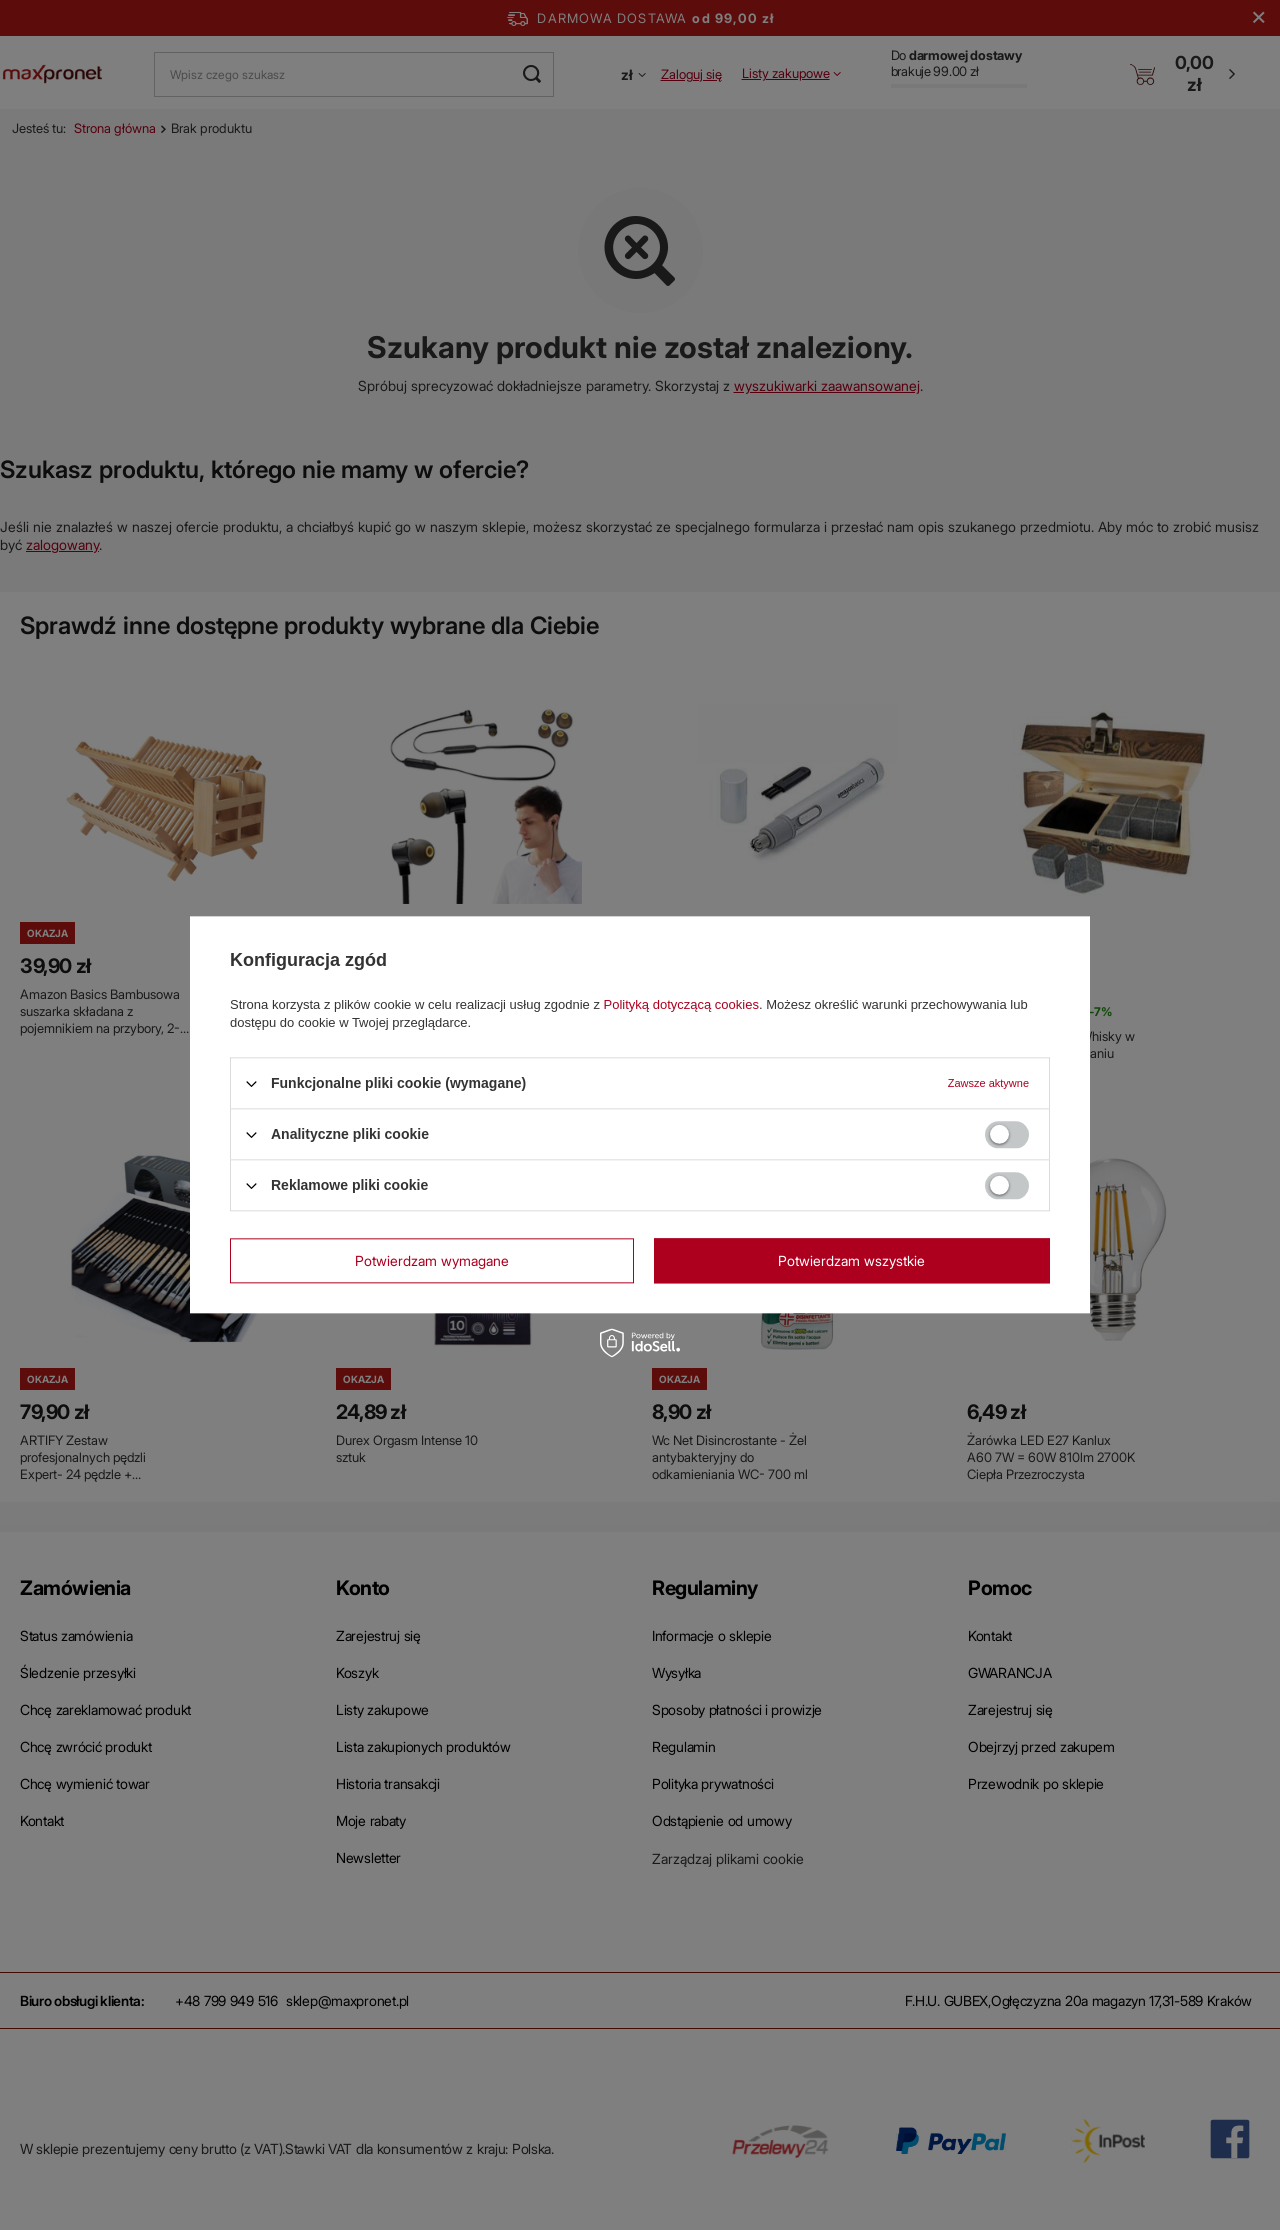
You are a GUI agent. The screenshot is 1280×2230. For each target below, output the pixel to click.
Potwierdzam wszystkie (851, 1260)
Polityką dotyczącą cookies (681, 1004)
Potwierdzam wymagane (432, 1260)
